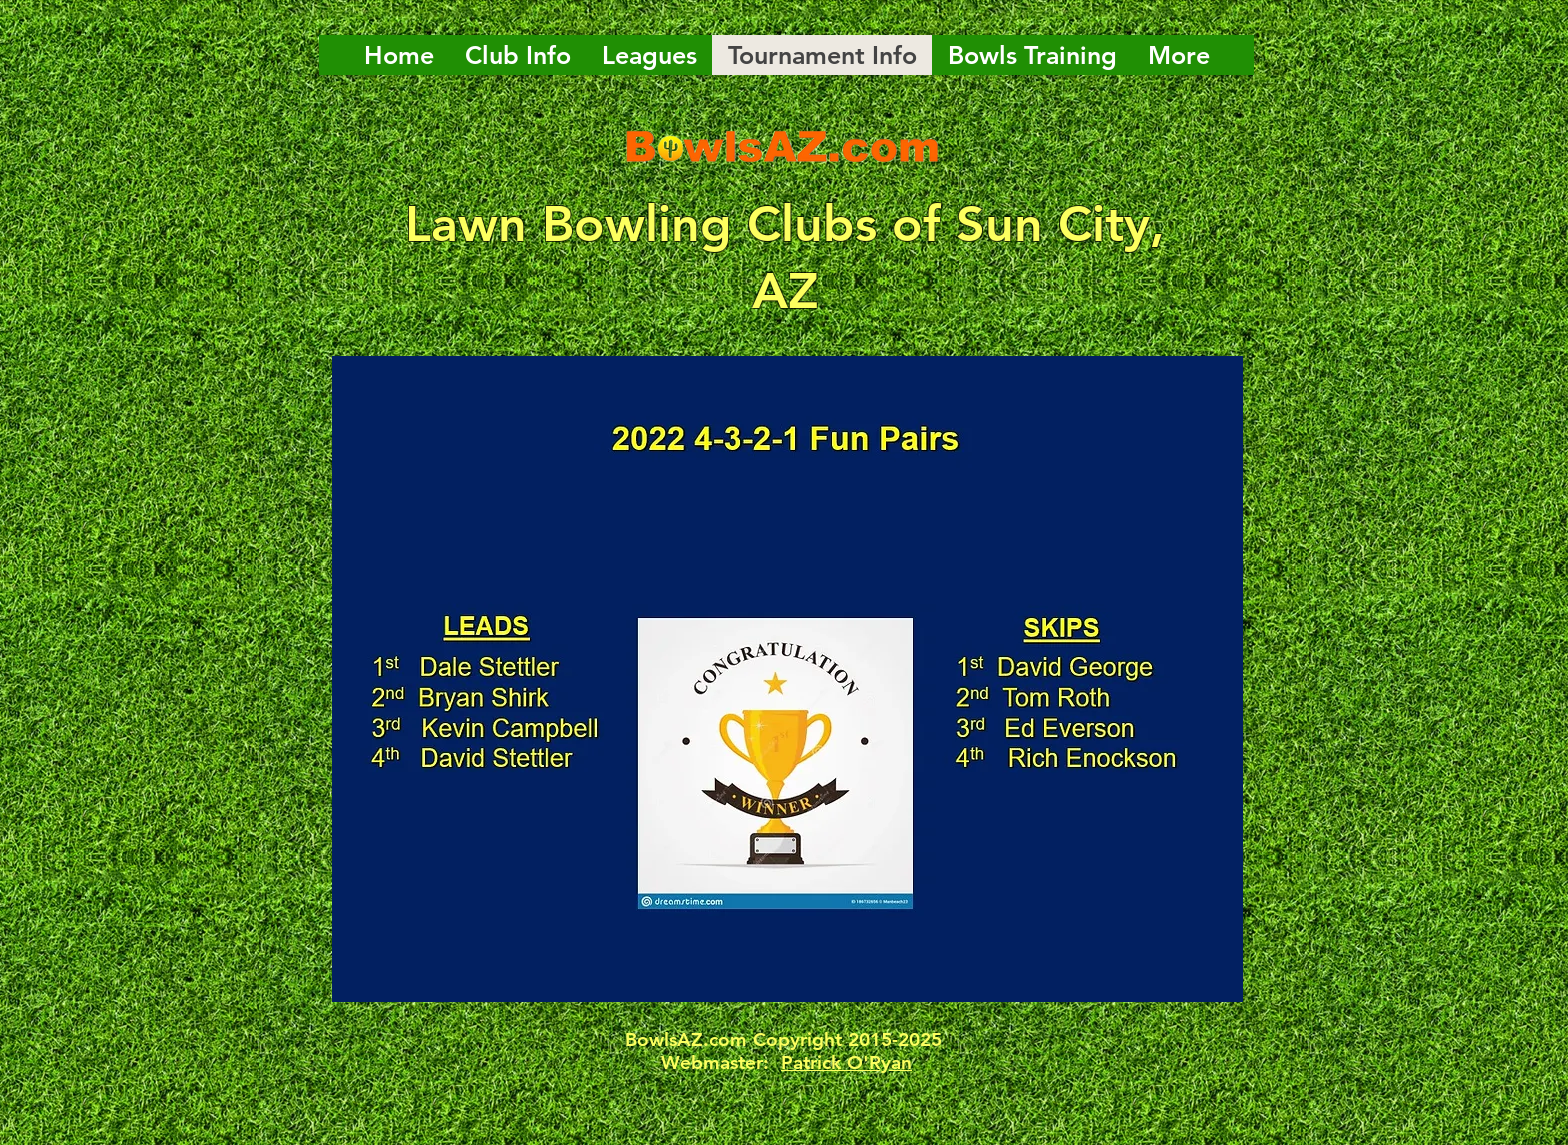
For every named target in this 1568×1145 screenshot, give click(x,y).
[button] (787, 679)
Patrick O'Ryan (846, 1062)
